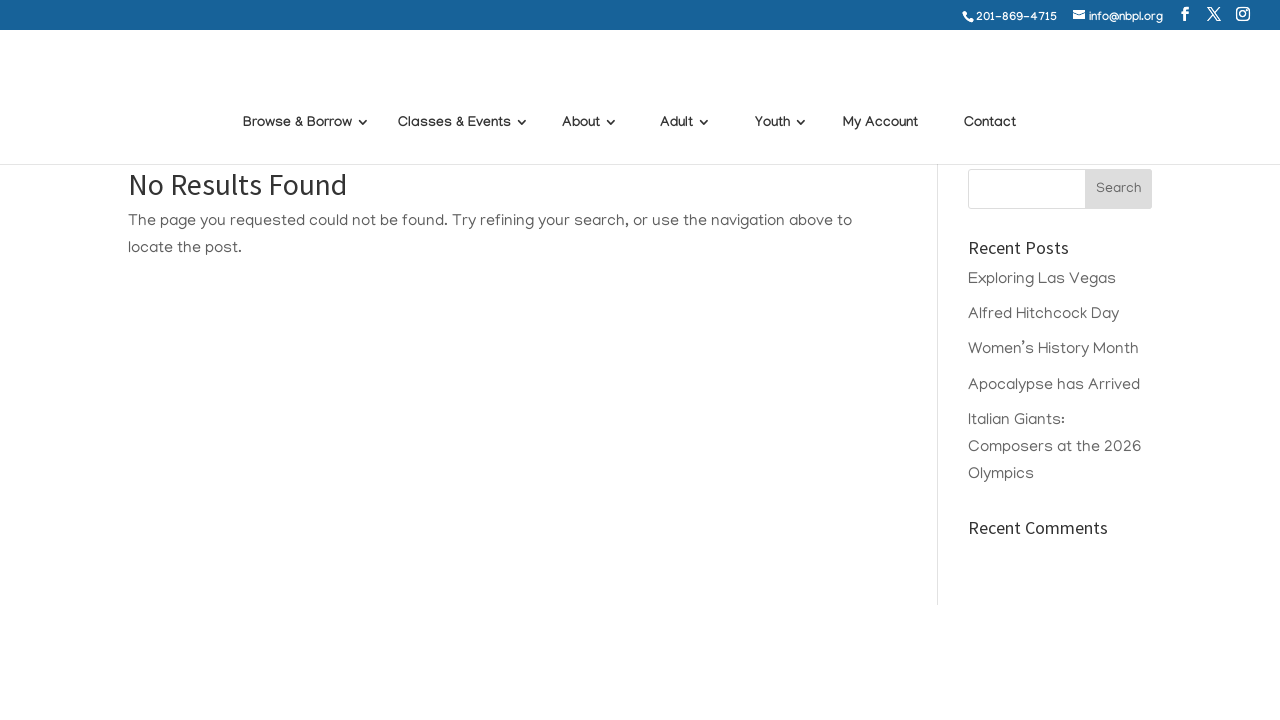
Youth (772, 97)
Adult (677, 97)
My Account (880, 97)
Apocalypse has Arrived (1054, 386)
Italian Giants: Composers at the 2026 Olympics (1054, 448)
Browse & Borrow (297, 97)
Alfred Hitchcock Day (1043, 315)
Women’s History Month (1053, 350)
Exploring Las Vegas (1042, 280)
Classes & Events (454, 97)
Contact (990, 97)
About (581, 97)
